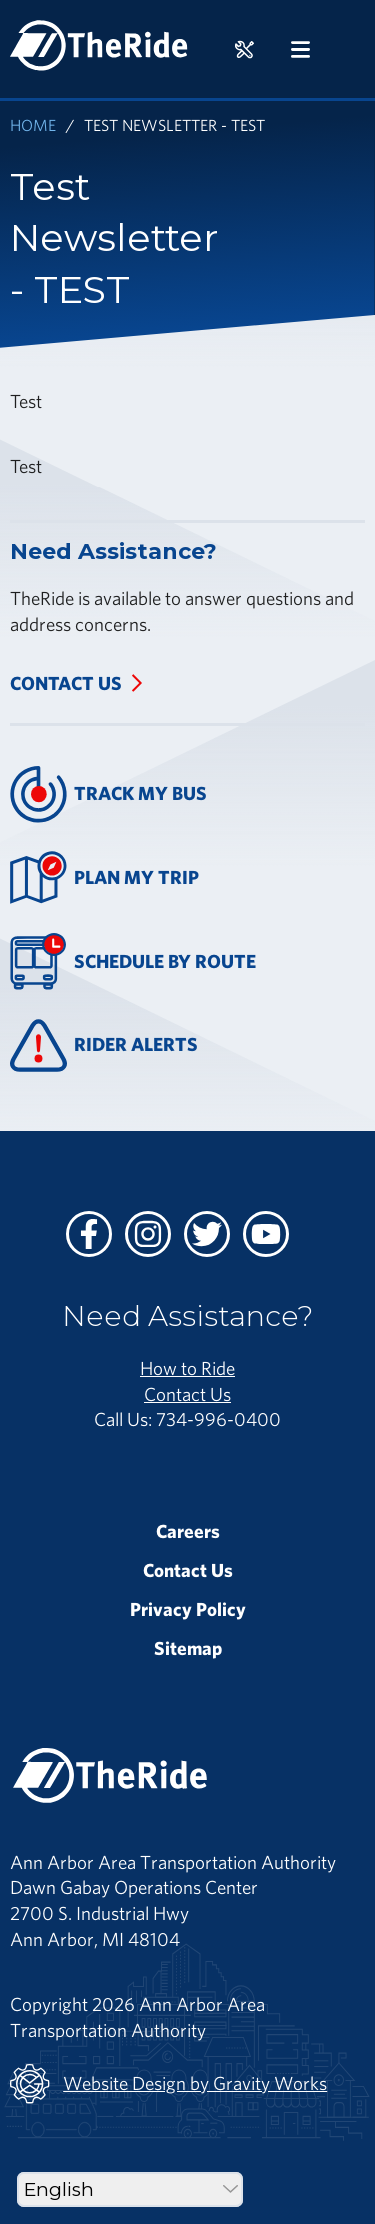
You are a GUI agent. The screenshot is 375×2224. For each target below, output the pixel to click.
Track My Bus (108, 794)
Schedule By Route (133, 961)
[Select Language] (130, 2189)
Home (33, 124)
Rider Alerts (104, 1045)
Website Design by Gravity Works (168, 2084)
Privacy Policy (188, 1609)
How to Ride (187, 1368)
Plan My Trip (104, 877)
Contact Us (66, 683)
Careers (188, 1531)
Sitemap (188, 1648)
